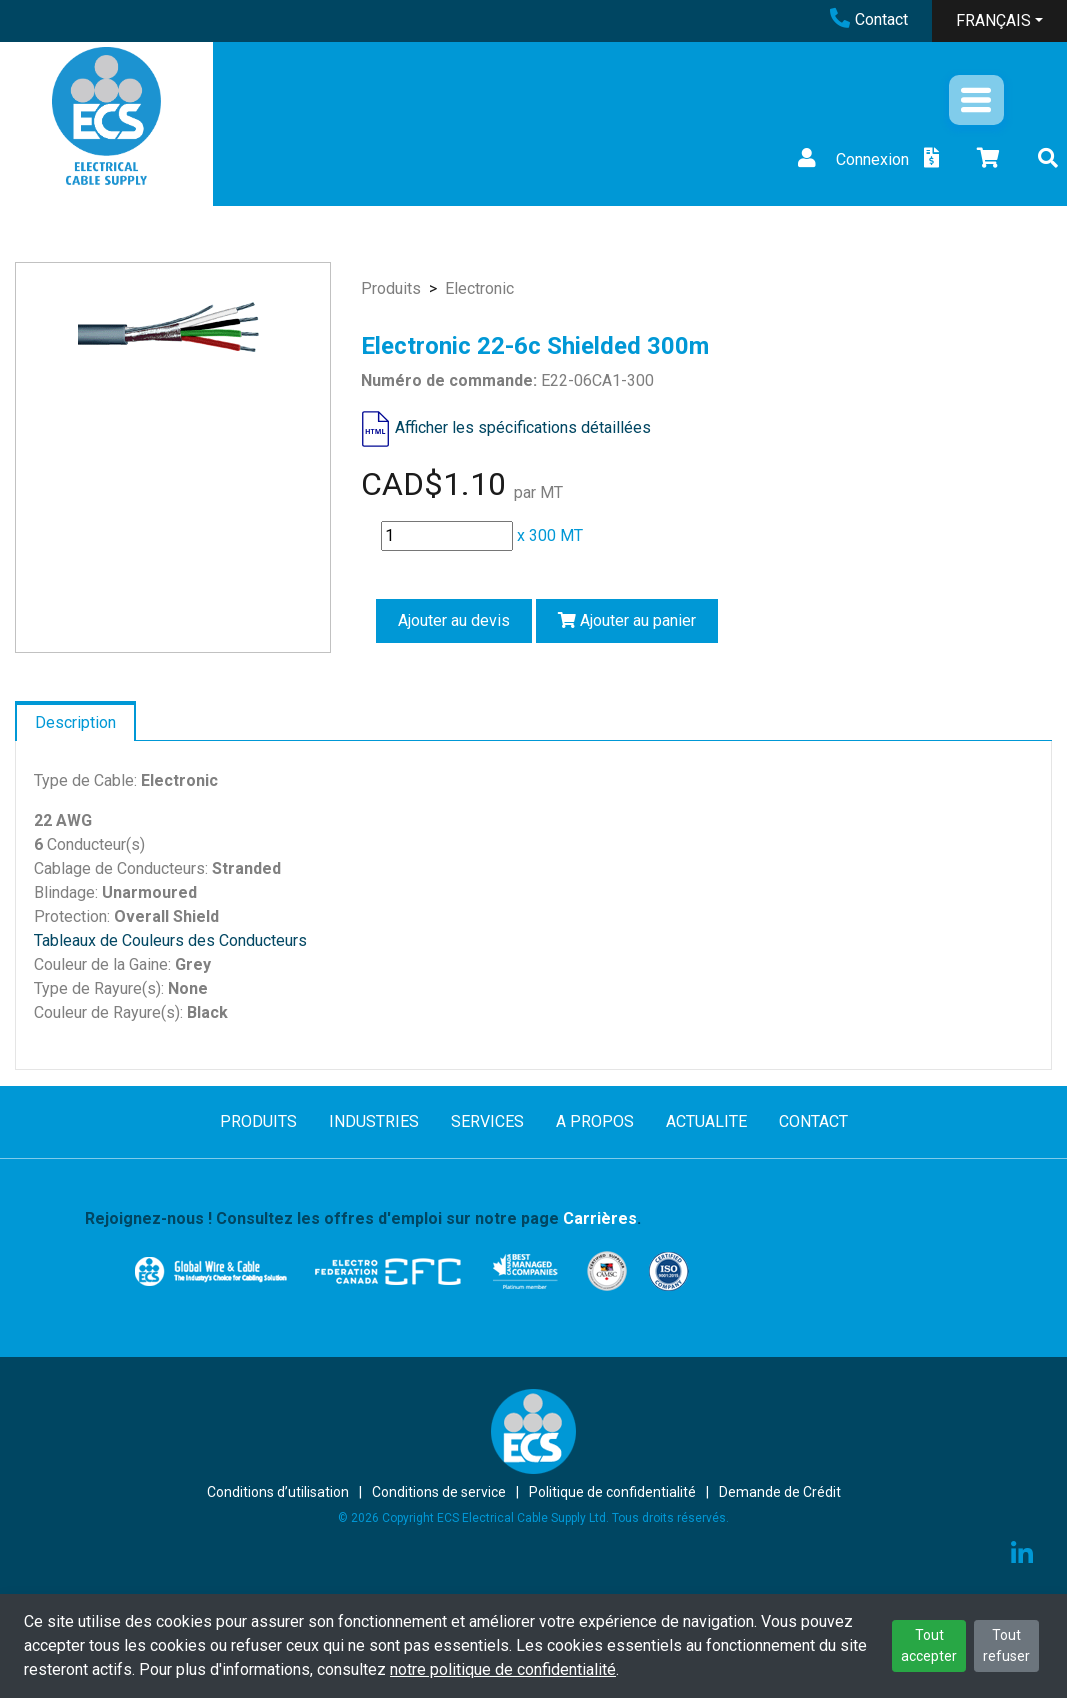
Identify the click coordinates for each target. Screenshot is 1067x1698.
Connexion (851, 159)
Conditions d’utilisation (278, 1492)
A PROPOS (595, 1121)
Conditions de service (439, 1492)
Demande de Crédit (780, 1492)
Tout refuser (1006, 1645)
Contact (869, 19)
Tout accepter (929, 1645)
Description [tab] (75, 722)
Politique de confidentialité (612, 1492)
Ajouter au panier (627, 620)
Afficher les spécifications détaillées (523, 427)
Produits (391, 288)
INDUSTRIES (374, 1121)
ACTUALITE (706, 1121)
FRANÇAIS (993, 20)
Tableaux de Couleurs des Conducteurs (170, 940)
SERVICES (487, 1121)
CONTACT (813, 1121)
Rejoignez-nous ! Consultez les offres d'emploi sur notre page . (363, 1218)
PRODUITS (258, 1121)
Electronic (479, 288)
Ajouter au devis (454, 620)
